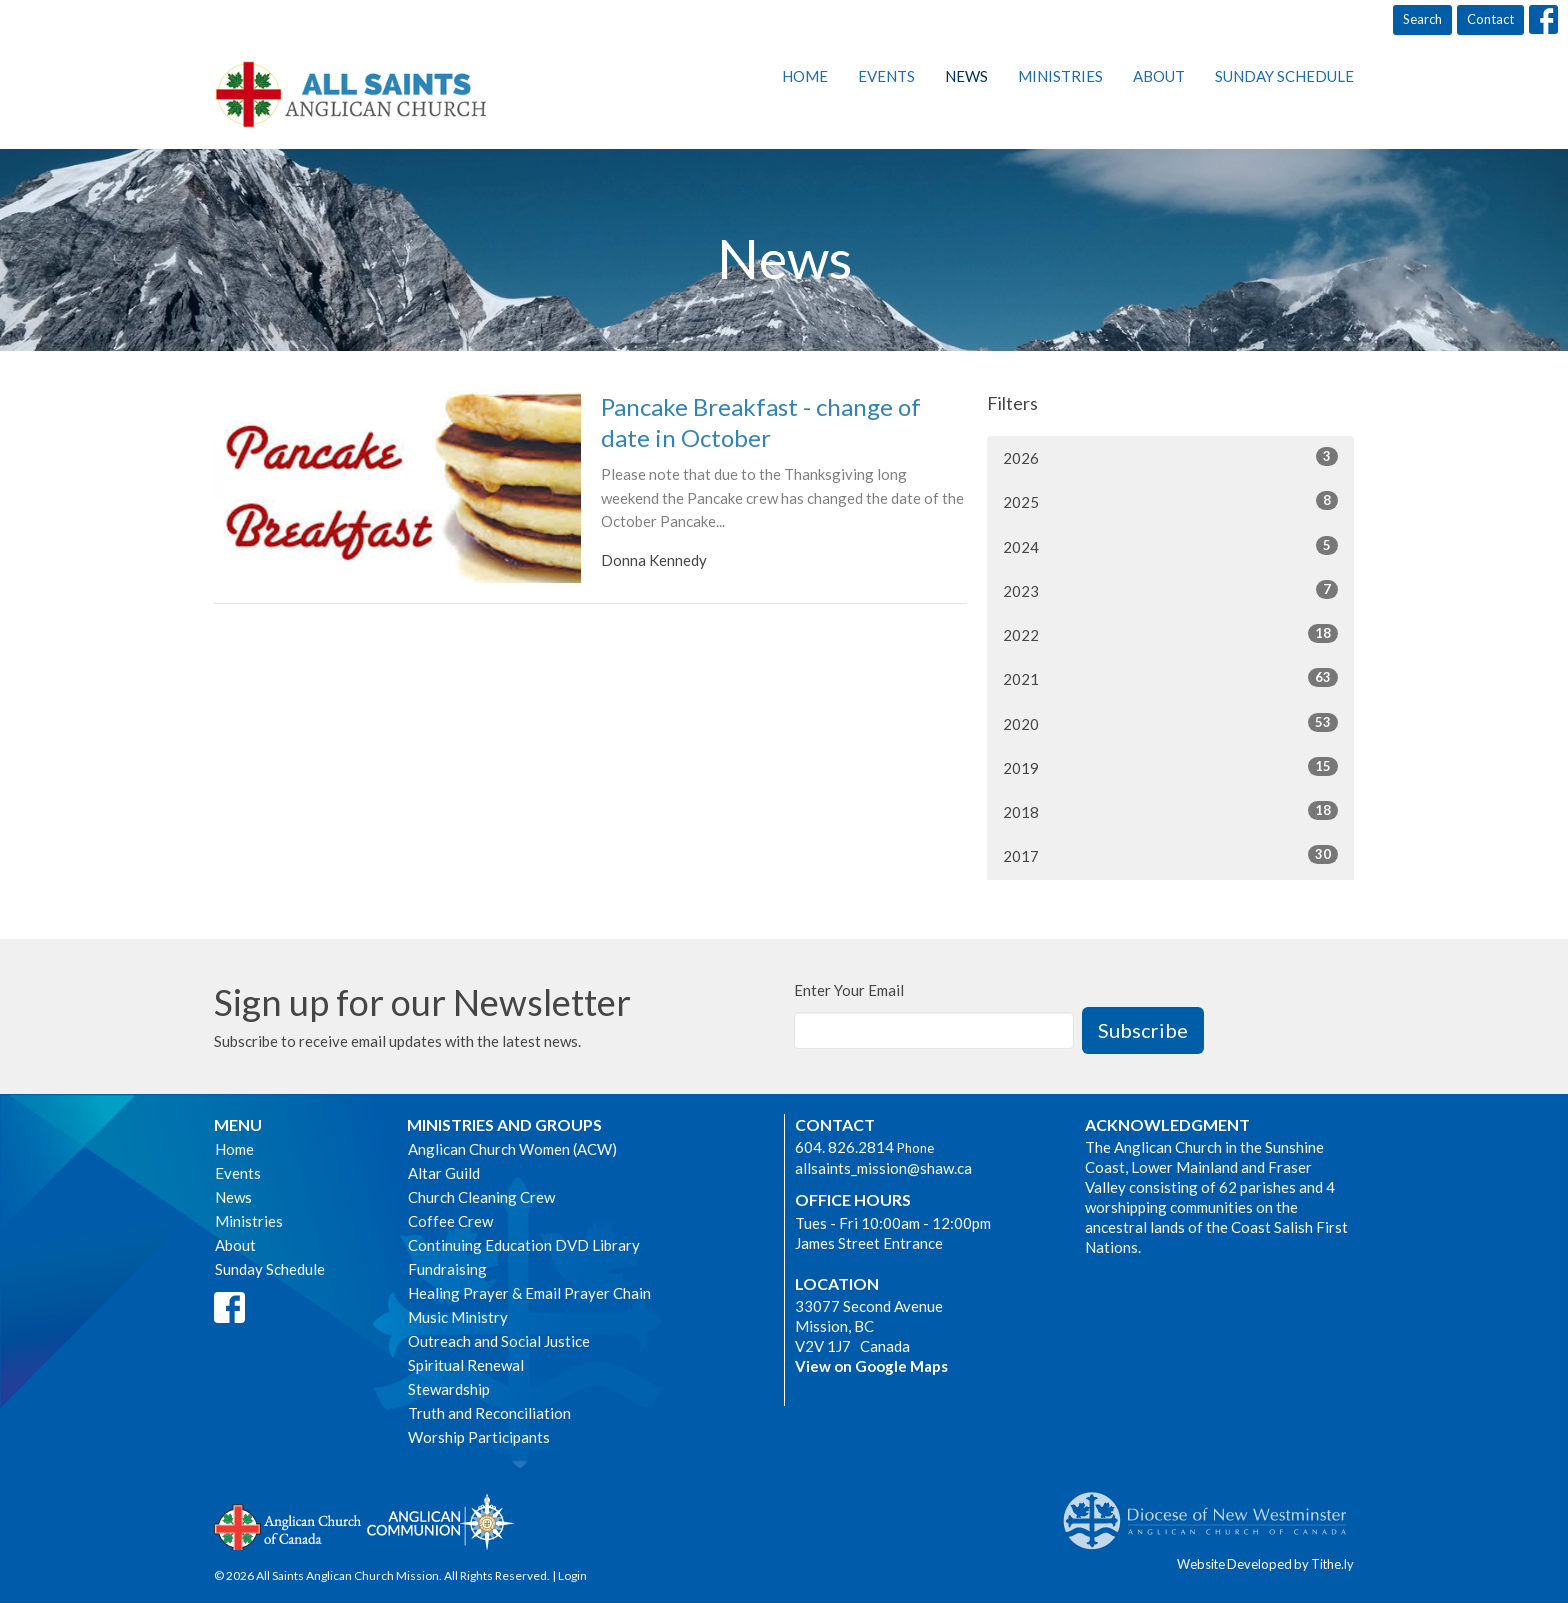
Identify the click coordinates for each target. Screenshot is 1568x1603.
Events (886, 76)
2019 (1170, 767)
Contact (1490, 19)
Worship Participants (479, 1437)
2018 (1170, 811)
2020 (1170, 723)
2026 (1170, 457)
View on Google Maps (871, 1366)
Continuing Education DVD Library (524, 1245)
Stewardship (449, 1389)
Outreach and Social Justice (499, 1341)
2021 (1170, 678)
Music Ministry (458, 1317)
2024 (1170, 546)
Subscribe (1143, 1030)
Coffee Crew (450, 1221)
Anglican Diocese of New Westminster (1212, 1511)
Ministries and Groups (504, 1124)
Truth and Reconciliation (489, 1413)
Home (805, 76)
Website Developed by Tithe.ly (1265, 1564)
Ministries (1060, 76)
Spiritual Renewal (466, 1365)
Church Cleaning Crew (481, 1197)
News (966, 76)
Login (572, 1575)
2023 (1170, 590)
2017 (1170, 855)
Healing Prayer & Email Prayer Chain (529, 1293)
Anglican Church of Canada (288, 1525)
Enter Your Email (849, 990)
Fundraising (447, 1269)
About (1159, 76)
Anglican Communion (440, 1521)
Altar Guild (444, 1173)
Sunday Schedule (1284, 76)
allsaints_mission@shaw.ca (883, 1168)
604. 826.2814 (844, 1147)
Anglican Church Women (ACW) (512, 1149)
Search (1422, 19)
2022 (1170, 634)
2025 (1170, 501)
